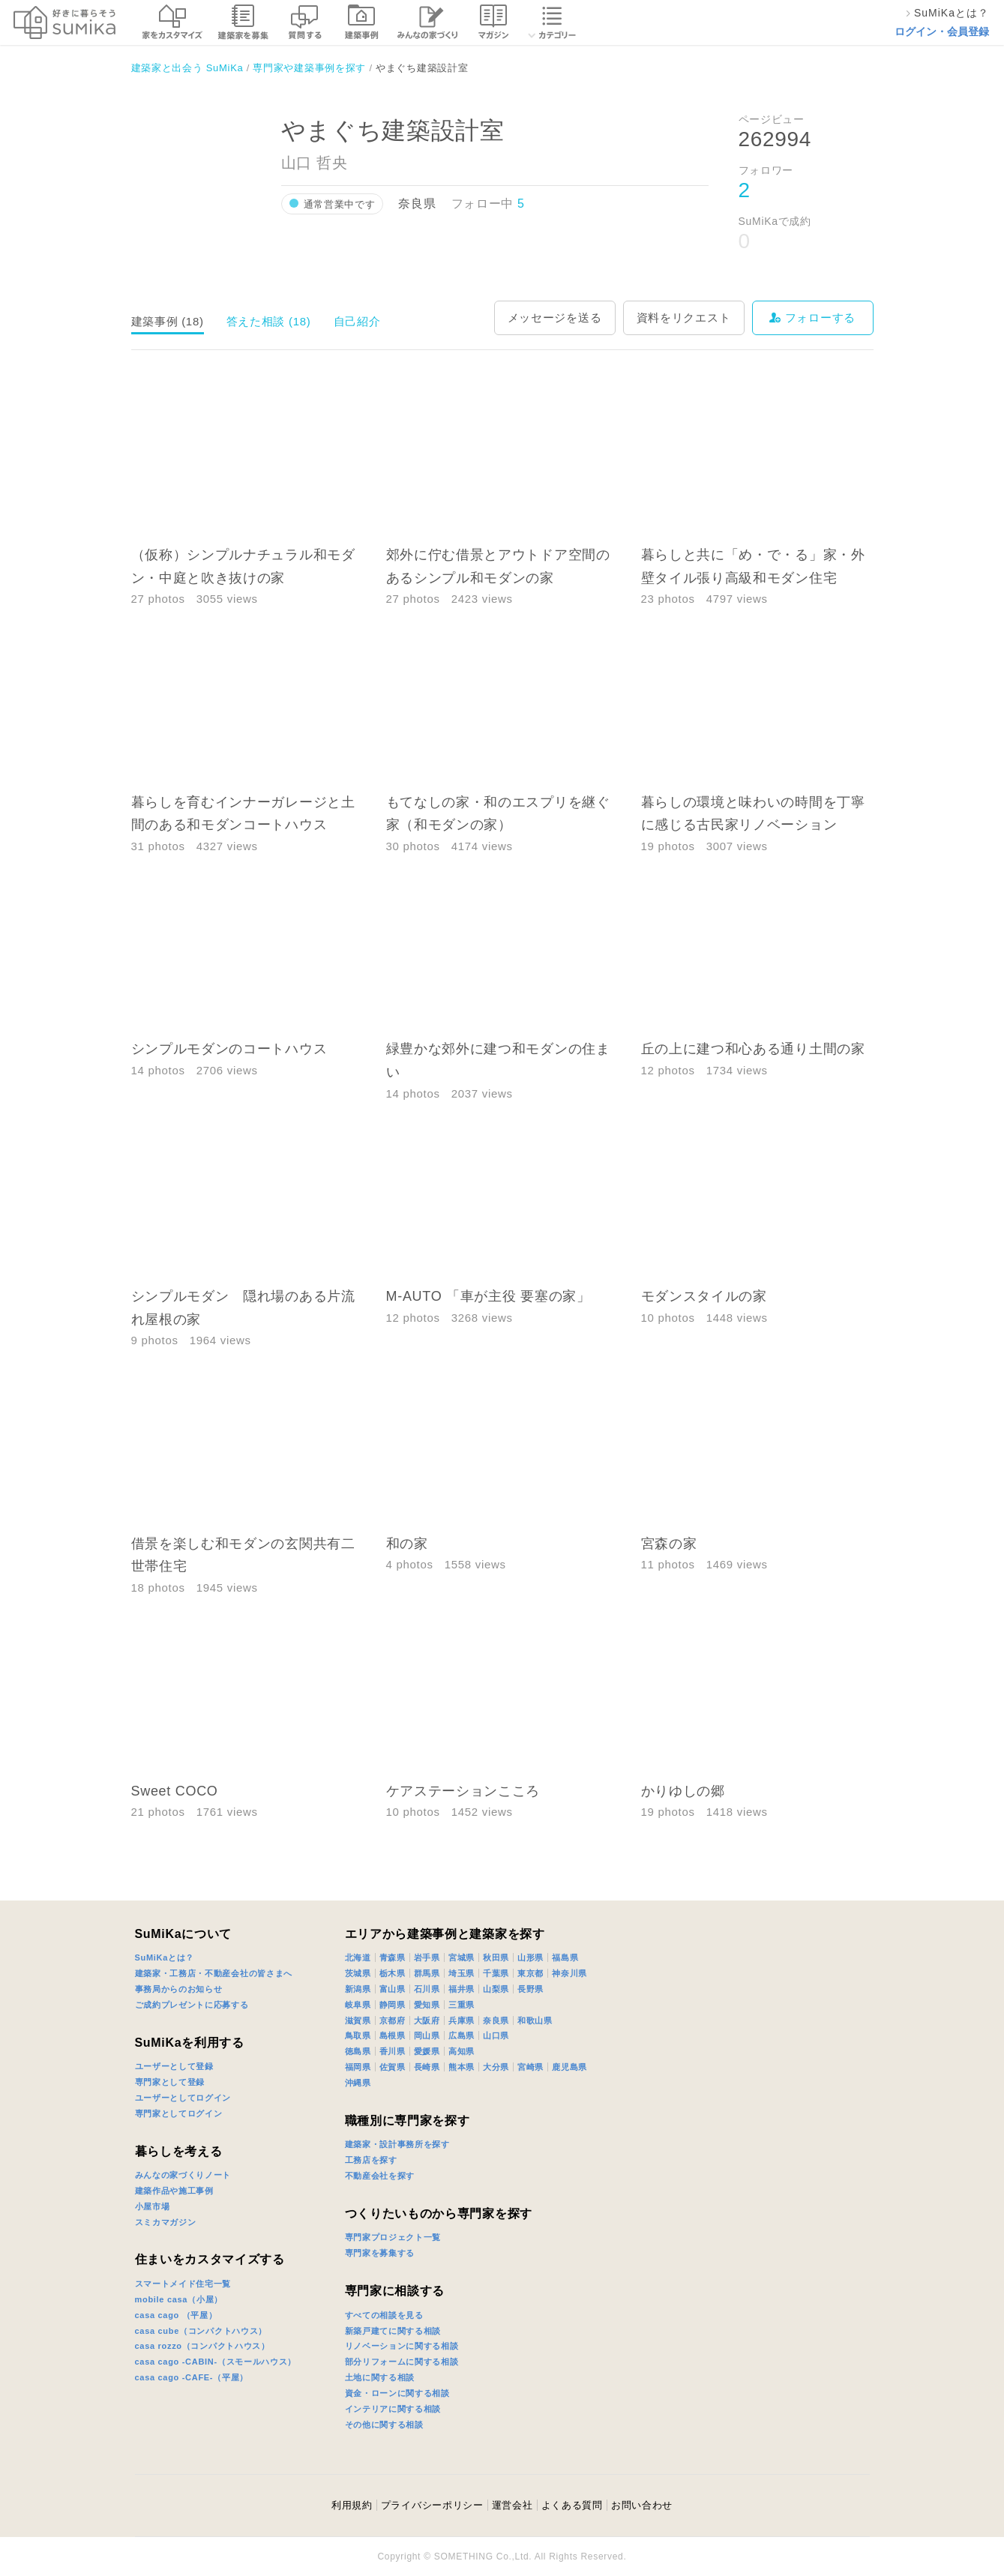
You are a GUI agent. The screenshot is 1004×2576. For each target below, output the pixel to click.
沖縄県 (358, 2082)
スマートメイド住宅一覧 (183, 2283)
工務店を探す (371, 2159)
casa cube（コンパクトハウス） (201, 2330)
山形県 (530, 1957)
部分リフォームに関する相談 (402, 2361)
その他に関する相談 (384, 2424)
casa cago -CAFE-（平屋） (192, 2377)
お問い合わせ (642, 2505)
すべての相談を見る (384, 2315)
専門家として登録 (170, 2081)
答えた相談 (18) (268, 321)
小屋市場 (152, 2206)
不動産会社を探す (380, 2175)
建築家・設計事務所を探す (397, 2144)
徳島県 (358, 2051)
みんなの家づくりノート (183, 2174)
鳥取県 (358, 2035)
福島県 (565, 1957)
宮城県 (461, 1957)
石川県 (427, 1988)
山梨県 (496, 1988)
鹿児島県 (569, 2066)
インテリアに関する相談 (393, 2408)
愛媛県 (427, 2051)
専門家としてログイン (179, 2113)
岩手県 (427, 1957)
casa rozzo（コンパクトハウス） (202, 2345)
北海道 (358, 1957)
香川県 (392, 2051)
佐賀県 (392, 2066)
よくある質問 (572, 2505)
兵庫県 (461, 2020)
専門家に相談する (395, 2290)
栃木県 (392, 1973)
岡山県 (427, 2035)
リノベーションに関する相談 (402, 2345)
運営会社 (512, 2505)
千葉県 (496, 1973)
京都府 (392, 2020)
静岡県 (392, 2004)
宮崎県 (530, 2066)
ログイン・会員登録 (942, 31)
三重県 (461, 2004)
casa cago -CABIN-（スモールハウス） (216, 2361)
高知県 (461, 2051)
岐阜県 (358, 2004)
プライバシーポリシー (432, 2505)
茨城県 (358, 1973)
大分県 (496, 2066)
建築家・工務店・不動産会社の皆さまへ (214, 1973)
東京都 (530, 1973)
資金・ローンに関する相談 (397, 2393)
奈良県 (496, 2020)
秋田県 (496, 1957)
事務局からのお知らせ (179, 1988)
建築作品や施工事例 (174, 2190)
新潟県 (358, 1988)
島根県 (392, 2035)
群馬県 (427, 1973)
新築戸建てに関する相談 (393, 2330)
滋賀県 (358, 2020)
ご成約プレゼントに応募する (192, 2004)
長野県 (530, 1988)
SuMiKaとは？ (165, 1957)
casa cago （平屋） (176, 2315)
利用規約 (352, 2505)
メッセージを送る (555, 317)
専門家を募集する (380, 2252)
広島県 (461, 2035)
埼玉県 (461, 1973)
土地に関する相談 (380, 2377)
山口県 (496, 2035)
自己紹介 (357, 321)
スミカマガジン (165, 2222)
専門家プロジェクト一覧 (393, 2237)
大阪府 (427, 2020)
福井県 (461, 1988)
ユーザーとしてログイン (183, 2097)
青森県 (392, 1957)
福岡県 (358, 2066)
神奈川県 (569, 1973)
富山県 (392, 1988)
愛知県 (427, 2004)
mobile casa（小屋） (179, 2299)
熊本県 (461, 2066)
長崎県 (427, 2066)
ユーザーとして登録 (174, 2066)
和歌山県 (535, 2020)
